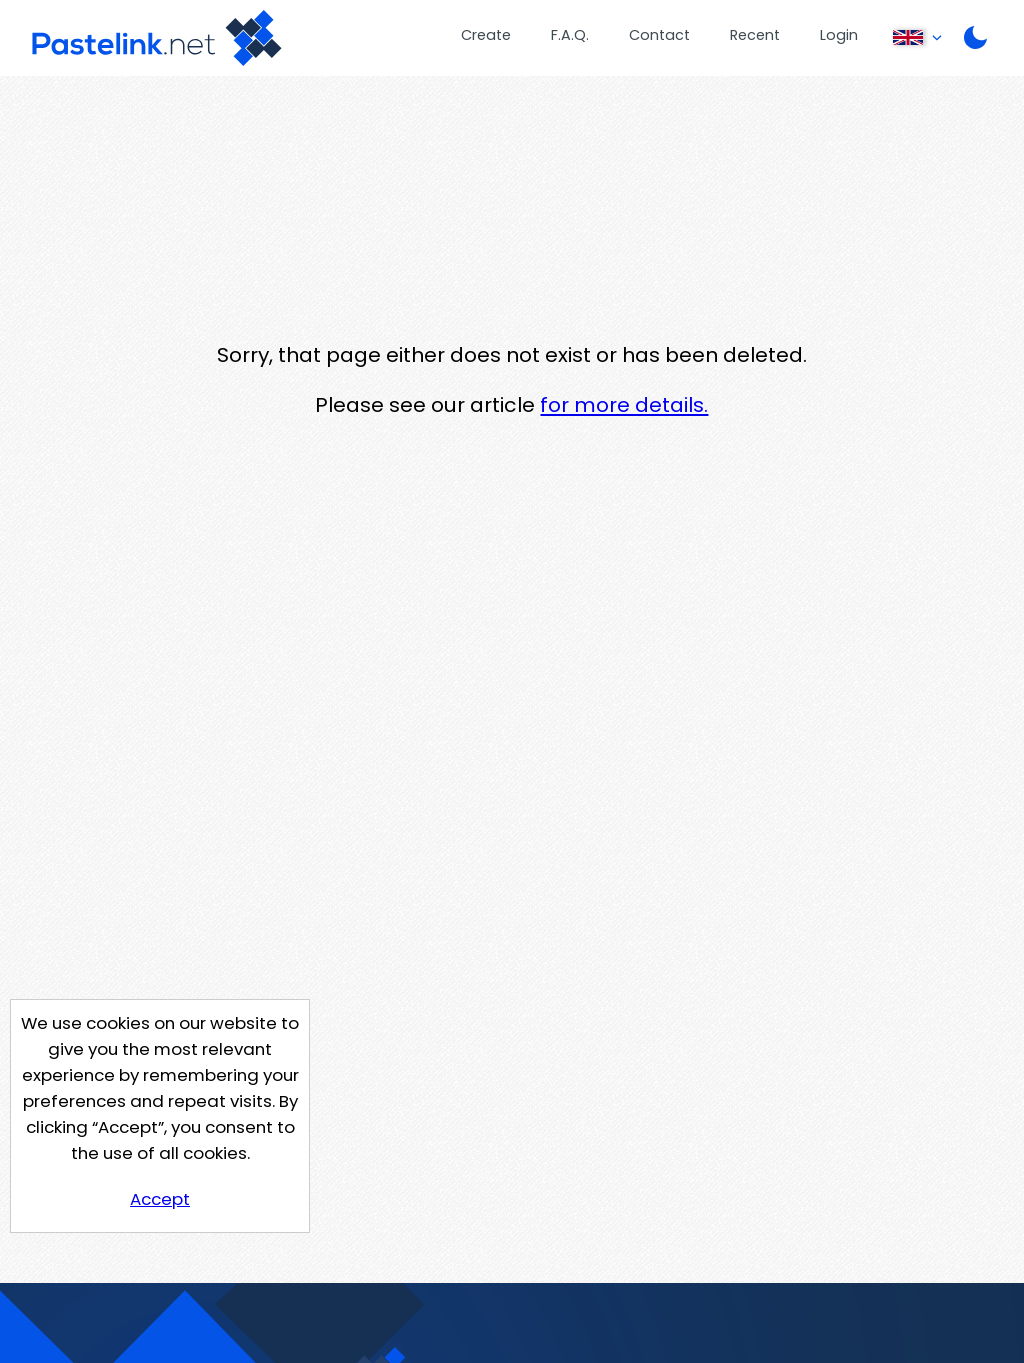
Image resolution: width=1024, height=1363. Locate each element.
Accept (160, 1199)
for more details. (624, 405)
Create (486, 35)
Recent (755, 35)
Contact (659, 35)
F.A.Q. (570, 35)
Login (839, 35)
